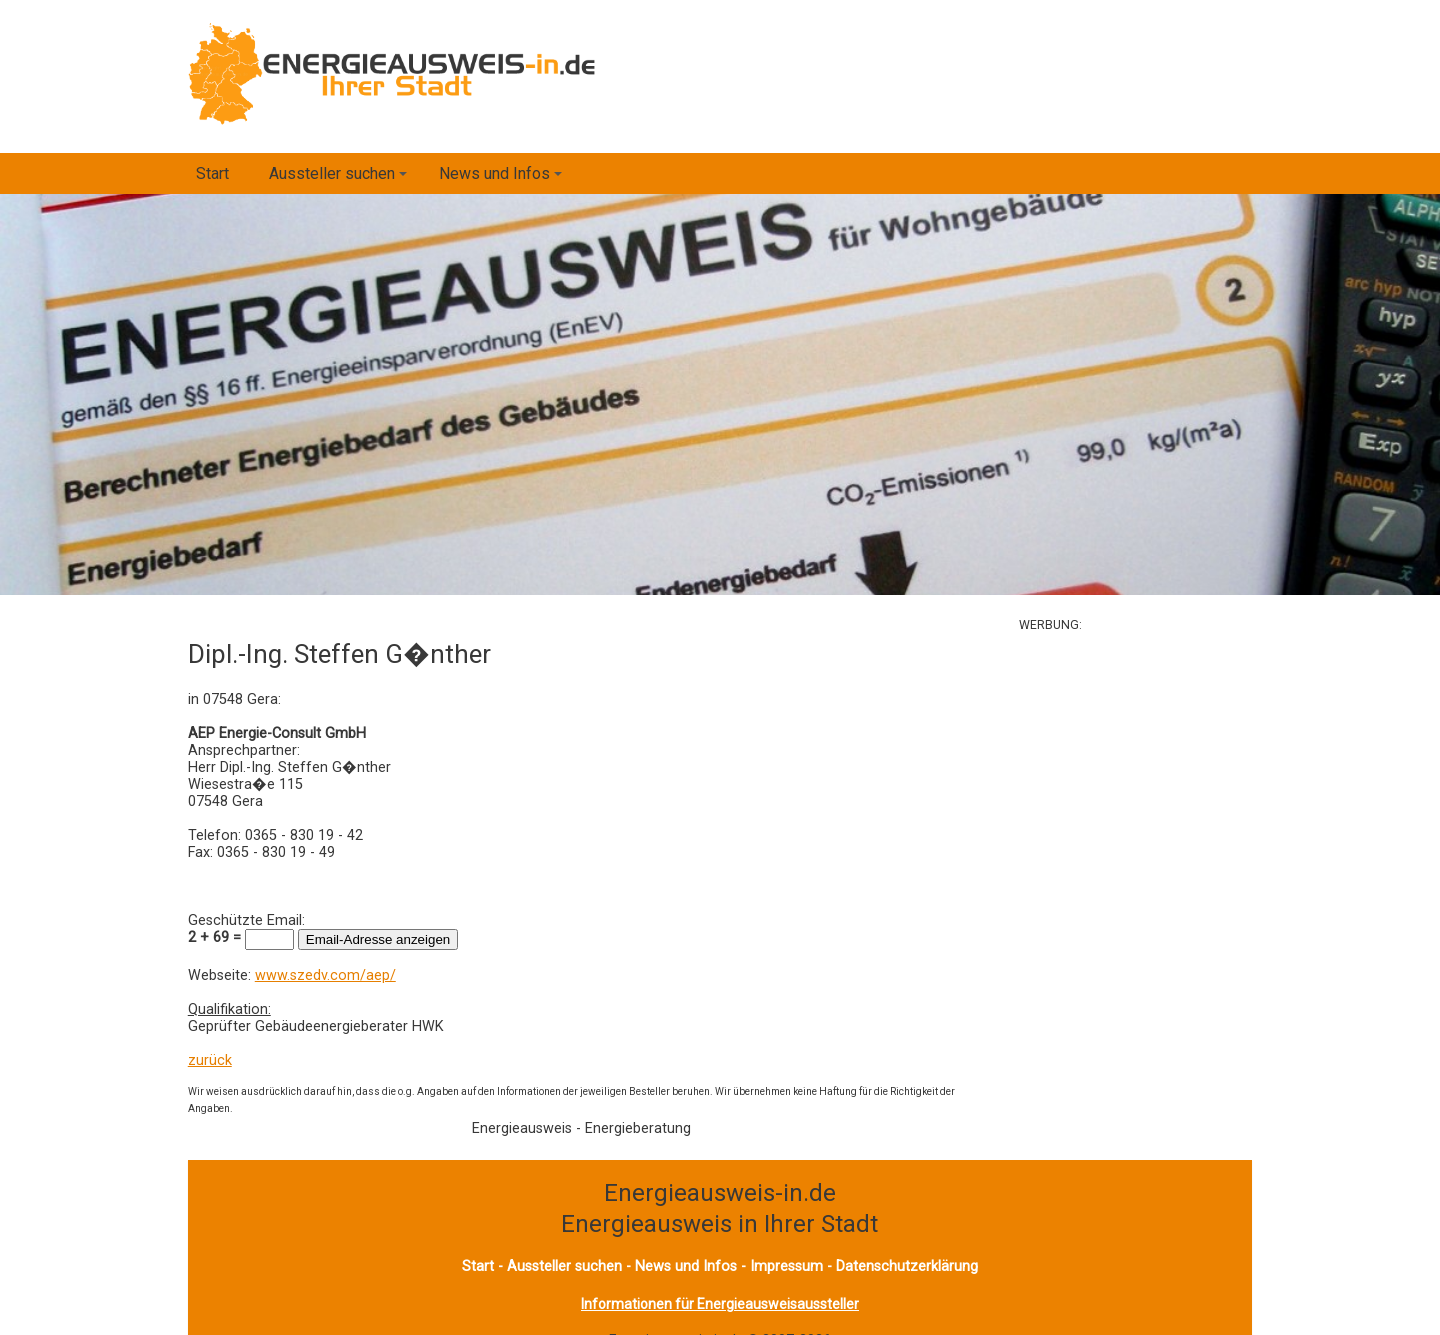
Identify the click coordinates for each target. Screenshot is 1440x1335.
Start (212, 173)
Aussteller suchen (341, 179)
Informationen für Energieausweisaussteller (720, 1304)
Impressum (786, 1266)
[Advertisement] (1194, 784)
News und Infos (503, 179)
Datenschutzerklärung (907, 1266)
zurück (210, 1060)
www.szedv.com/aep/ (325, 975)
